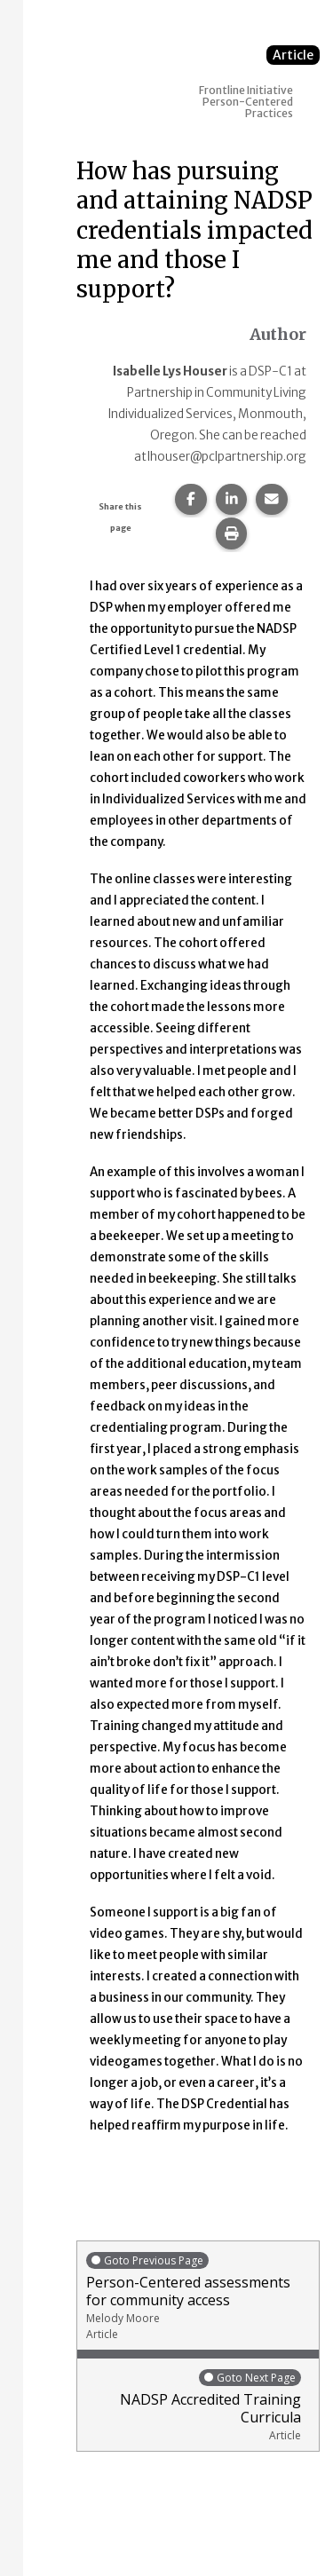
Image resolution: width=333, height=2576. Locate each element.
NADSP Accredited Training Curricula (193, 2405)
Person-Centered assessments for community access (198, 2296)
